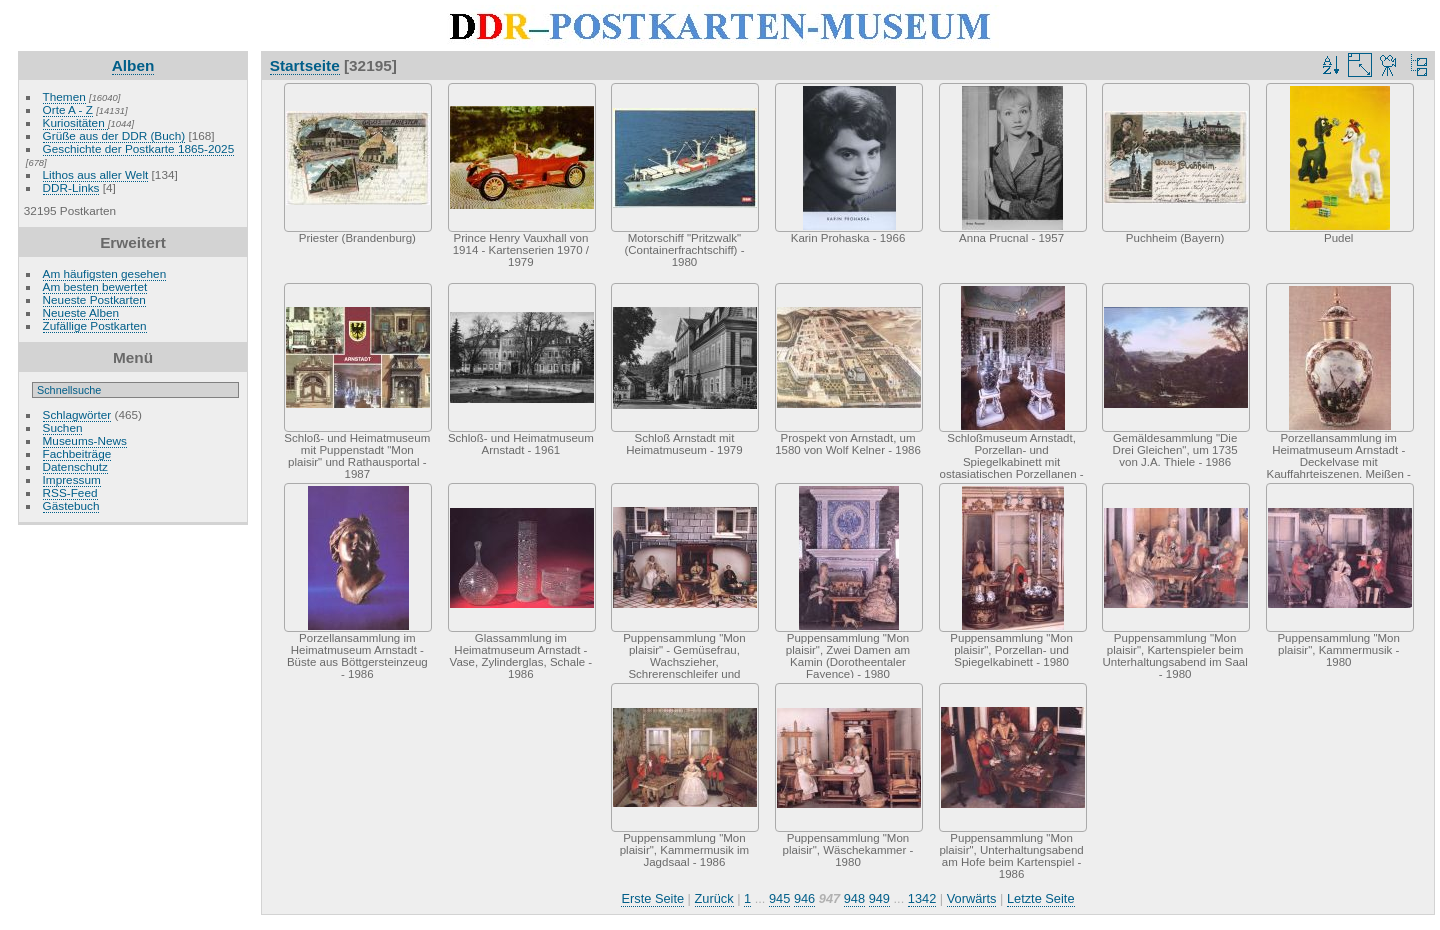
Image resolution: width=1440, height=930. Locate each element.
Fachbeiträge (77, 453)
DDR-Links (71, 187)
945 (779, 898)
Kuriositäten (75, 122)
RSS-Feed (70, 492)
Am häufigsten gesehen (105, 273)
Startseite (305, 65)
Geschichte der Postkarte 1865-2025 (139, 148)
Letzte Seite (1041, 898)
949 (879, 898)
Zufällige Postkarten (95, 325)
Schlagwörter (77, 414)
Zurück (714, 898)
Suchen (63, 427)
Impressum (72, 479)
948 (854, 898)
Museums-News (85, 440)
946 (804, 898)
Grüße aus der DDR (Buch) (114, 135)
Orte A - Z (68, 109)
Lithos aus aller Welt (96, 174)
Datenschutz (75, 466)
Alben (133, 65)
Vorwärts (972, 898)
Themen (64, 96)
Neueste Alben (81, 312)
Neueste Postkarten (94, 299)
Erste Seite (652, 898)
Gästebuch (71, 505)
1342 (922, 898)
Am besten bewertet (95, 286)
